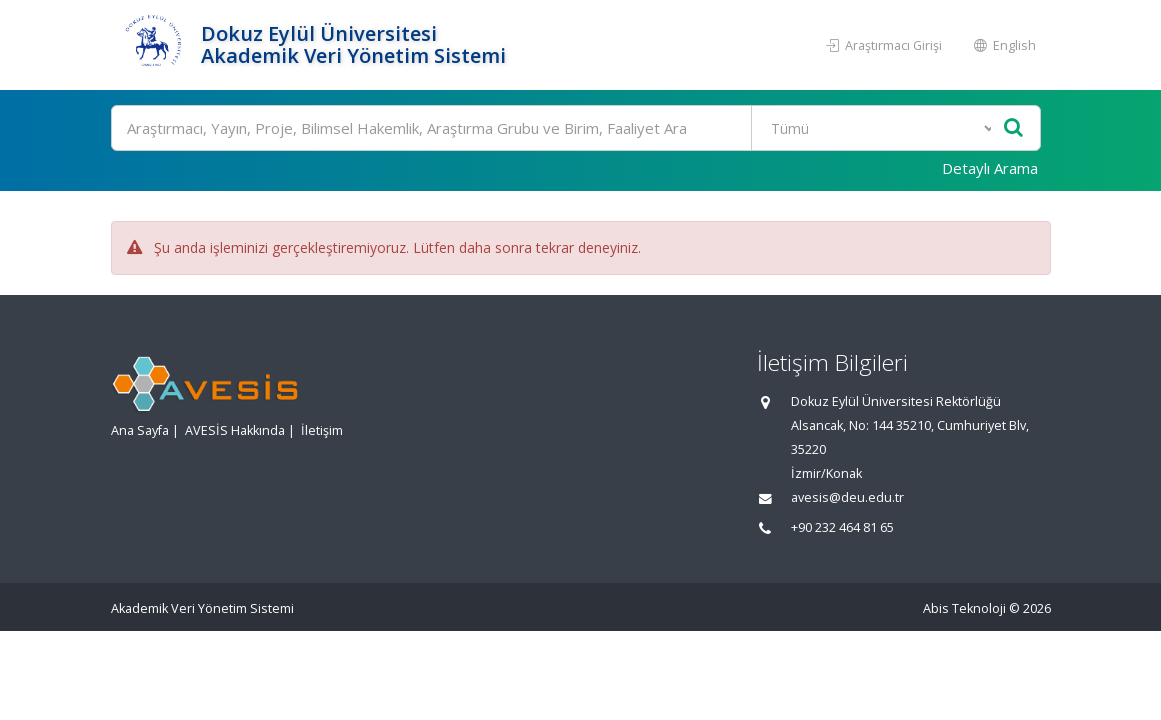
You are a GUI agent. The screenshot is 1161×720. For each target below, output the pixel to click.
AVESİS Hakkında (235, 430)
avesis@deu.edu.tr (847, 497)
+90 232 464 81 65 (842, 527)
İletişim (322, 430)
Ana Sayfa (140, 430)
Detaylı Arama (990, 168)
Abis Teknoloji (964, 608)
